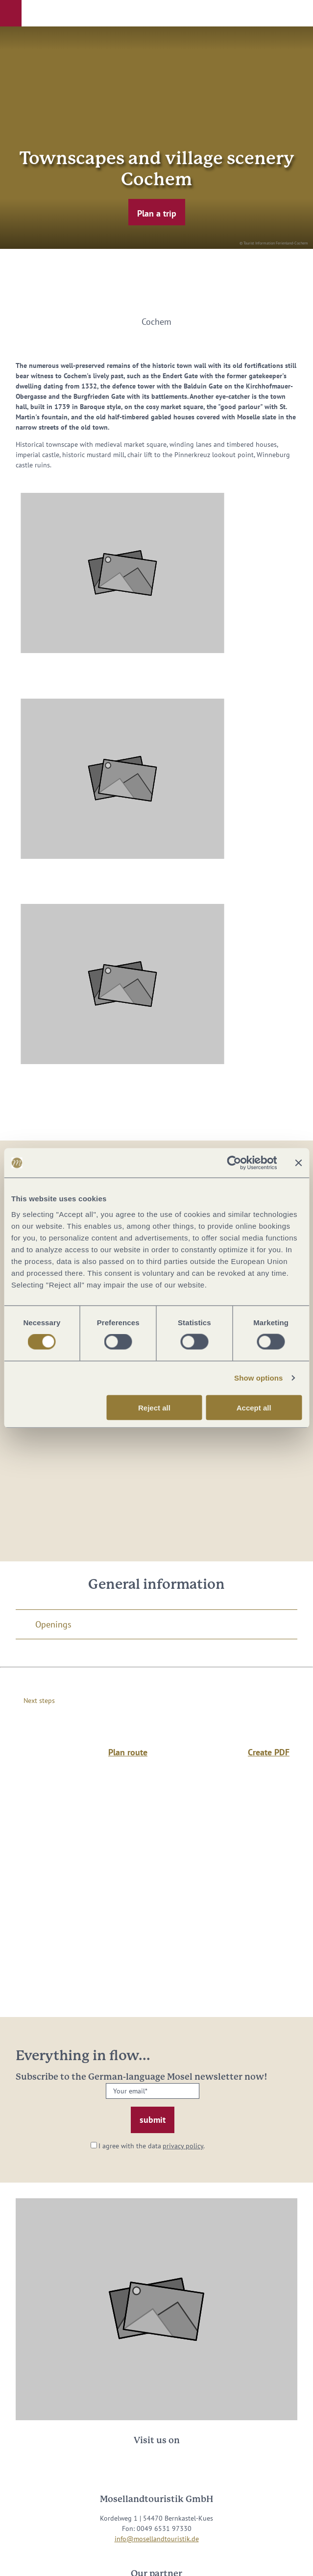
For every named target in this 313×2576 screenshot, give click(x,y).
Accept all (254, 1407)
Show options (258, 1378)
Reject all (154, 1407)
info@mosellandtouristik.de (157, 2538)
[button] (11, 13)
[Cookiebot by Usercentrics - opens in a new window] (234, 1163)
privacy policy (183, 2145)
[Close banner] (298, 1163)
